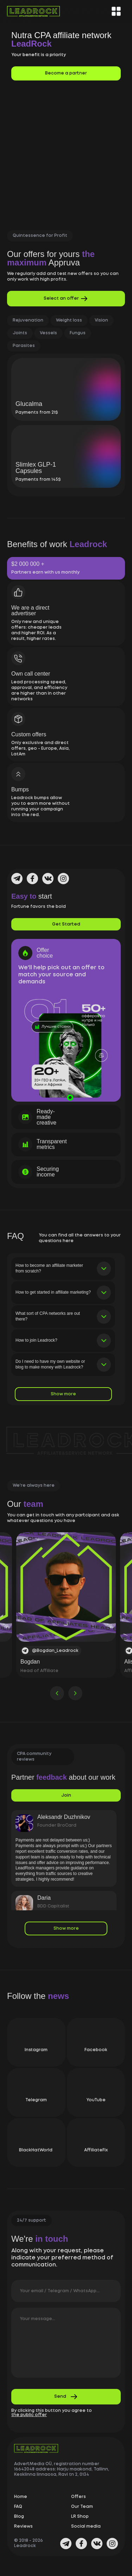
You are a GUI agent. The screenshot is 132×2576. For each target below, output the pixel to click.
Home (20, 2502)
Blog (19, 2522)
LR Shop (80, 2522)
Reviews (23, 2532)
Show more (63, 1400)
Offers (78, 2502)
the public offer (29, 2420)
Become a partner (66, 73)
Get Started (66, 930)
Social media (86, 2532)
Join (66, 1801)
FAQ (18, 2512)
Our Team (82, 2512)
